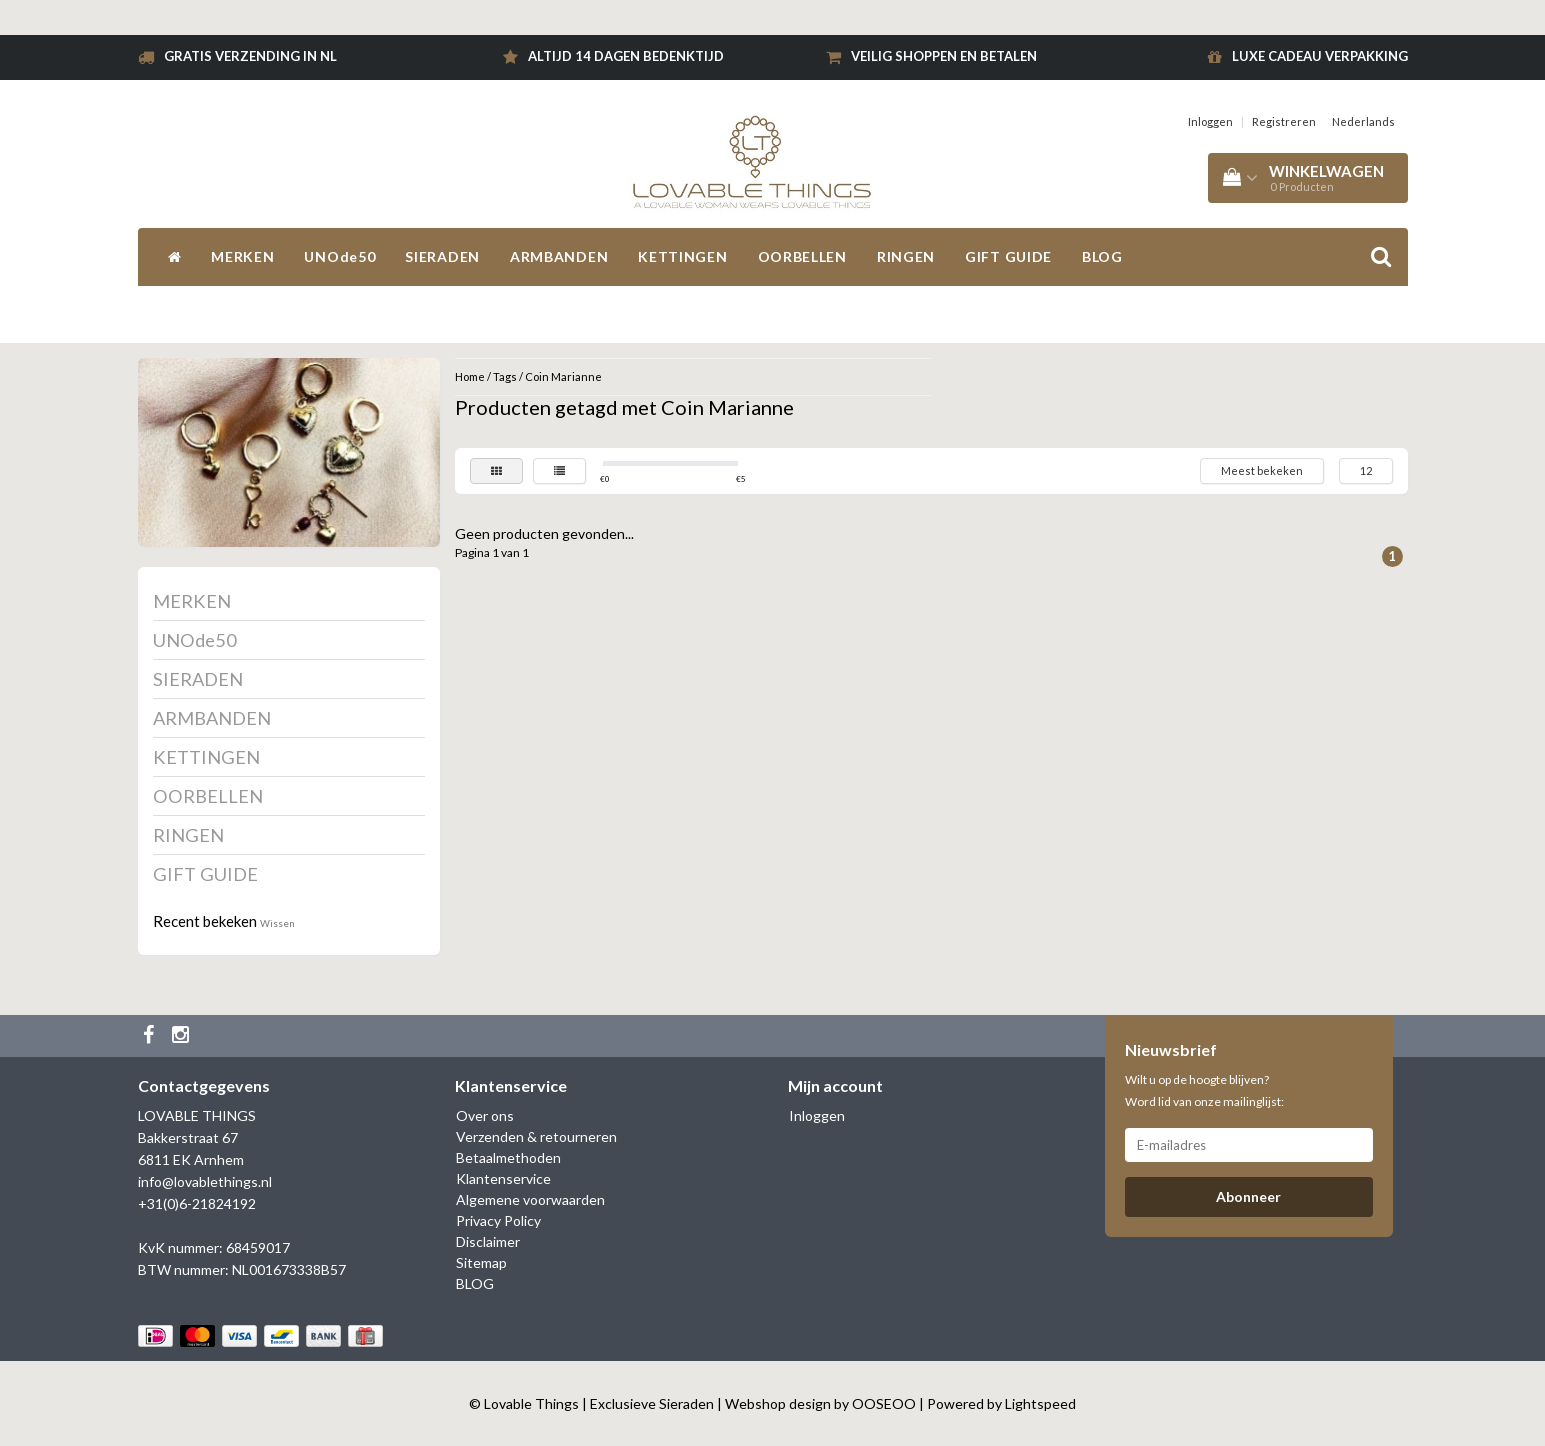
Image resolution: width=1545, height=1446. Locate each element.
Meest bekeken (1262, 470)
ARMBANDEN (559, 256)
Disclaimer (488, 1241)
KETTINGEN (682, 256)
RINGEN (906, 256)
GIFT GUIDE (1008, 256)
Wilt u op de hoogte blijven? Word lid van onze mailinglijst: (1204, 1090)
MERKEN (242, 256)
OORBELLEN (802, 256)
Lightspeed (1040, 1403)
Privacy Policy (498, 1220)
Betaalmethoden (508, 1157)
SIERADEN (442, 256)
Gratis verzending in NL (250, 56)
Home (470, 376)
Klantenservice (503, 1178)
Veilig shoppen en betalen (944, 56)
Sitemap (481, 1262)
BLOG (1102, 256)
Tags (505, 376)
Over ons (485, 1115)
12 (1366, 470)
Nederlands (1363, 121)
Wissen (277, 923)
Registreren (1284, 121)
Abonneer (1248, 1196)
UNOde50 (339, 256)
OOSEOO (884, 1403)
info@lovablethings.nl (205, 1181)
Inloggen (1210, 121)
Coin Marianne (563, 376)
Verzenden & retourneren (536, 1136)
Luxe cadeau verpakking (1320, 56)
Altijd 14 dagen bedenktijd (626, 56)
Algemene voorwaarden (530, 1199)
